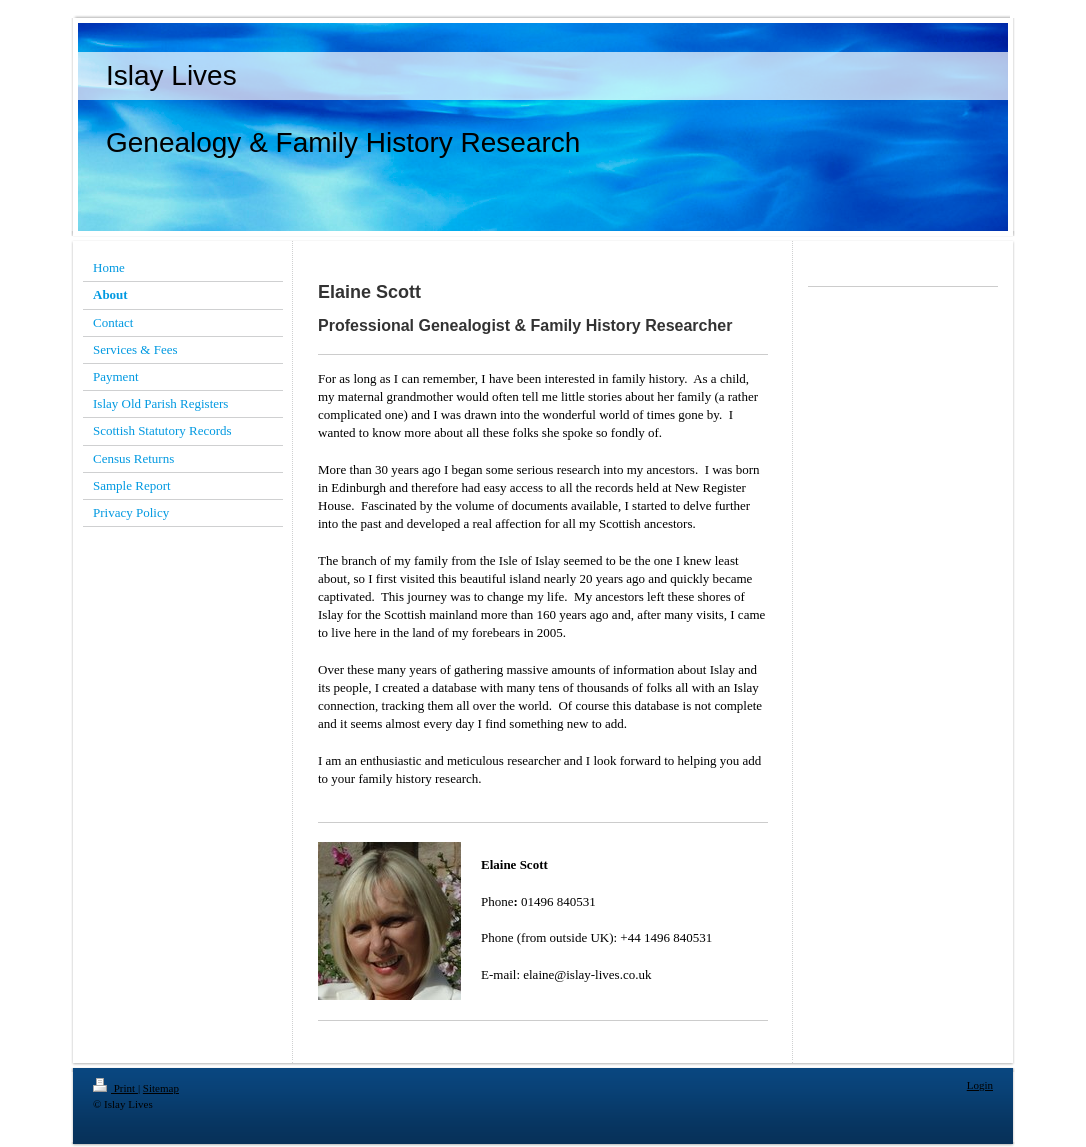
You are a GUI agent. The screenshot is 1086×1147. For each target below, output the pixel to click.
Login (980, 1085)
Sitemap (161, 1088)
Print (115, 1088)
